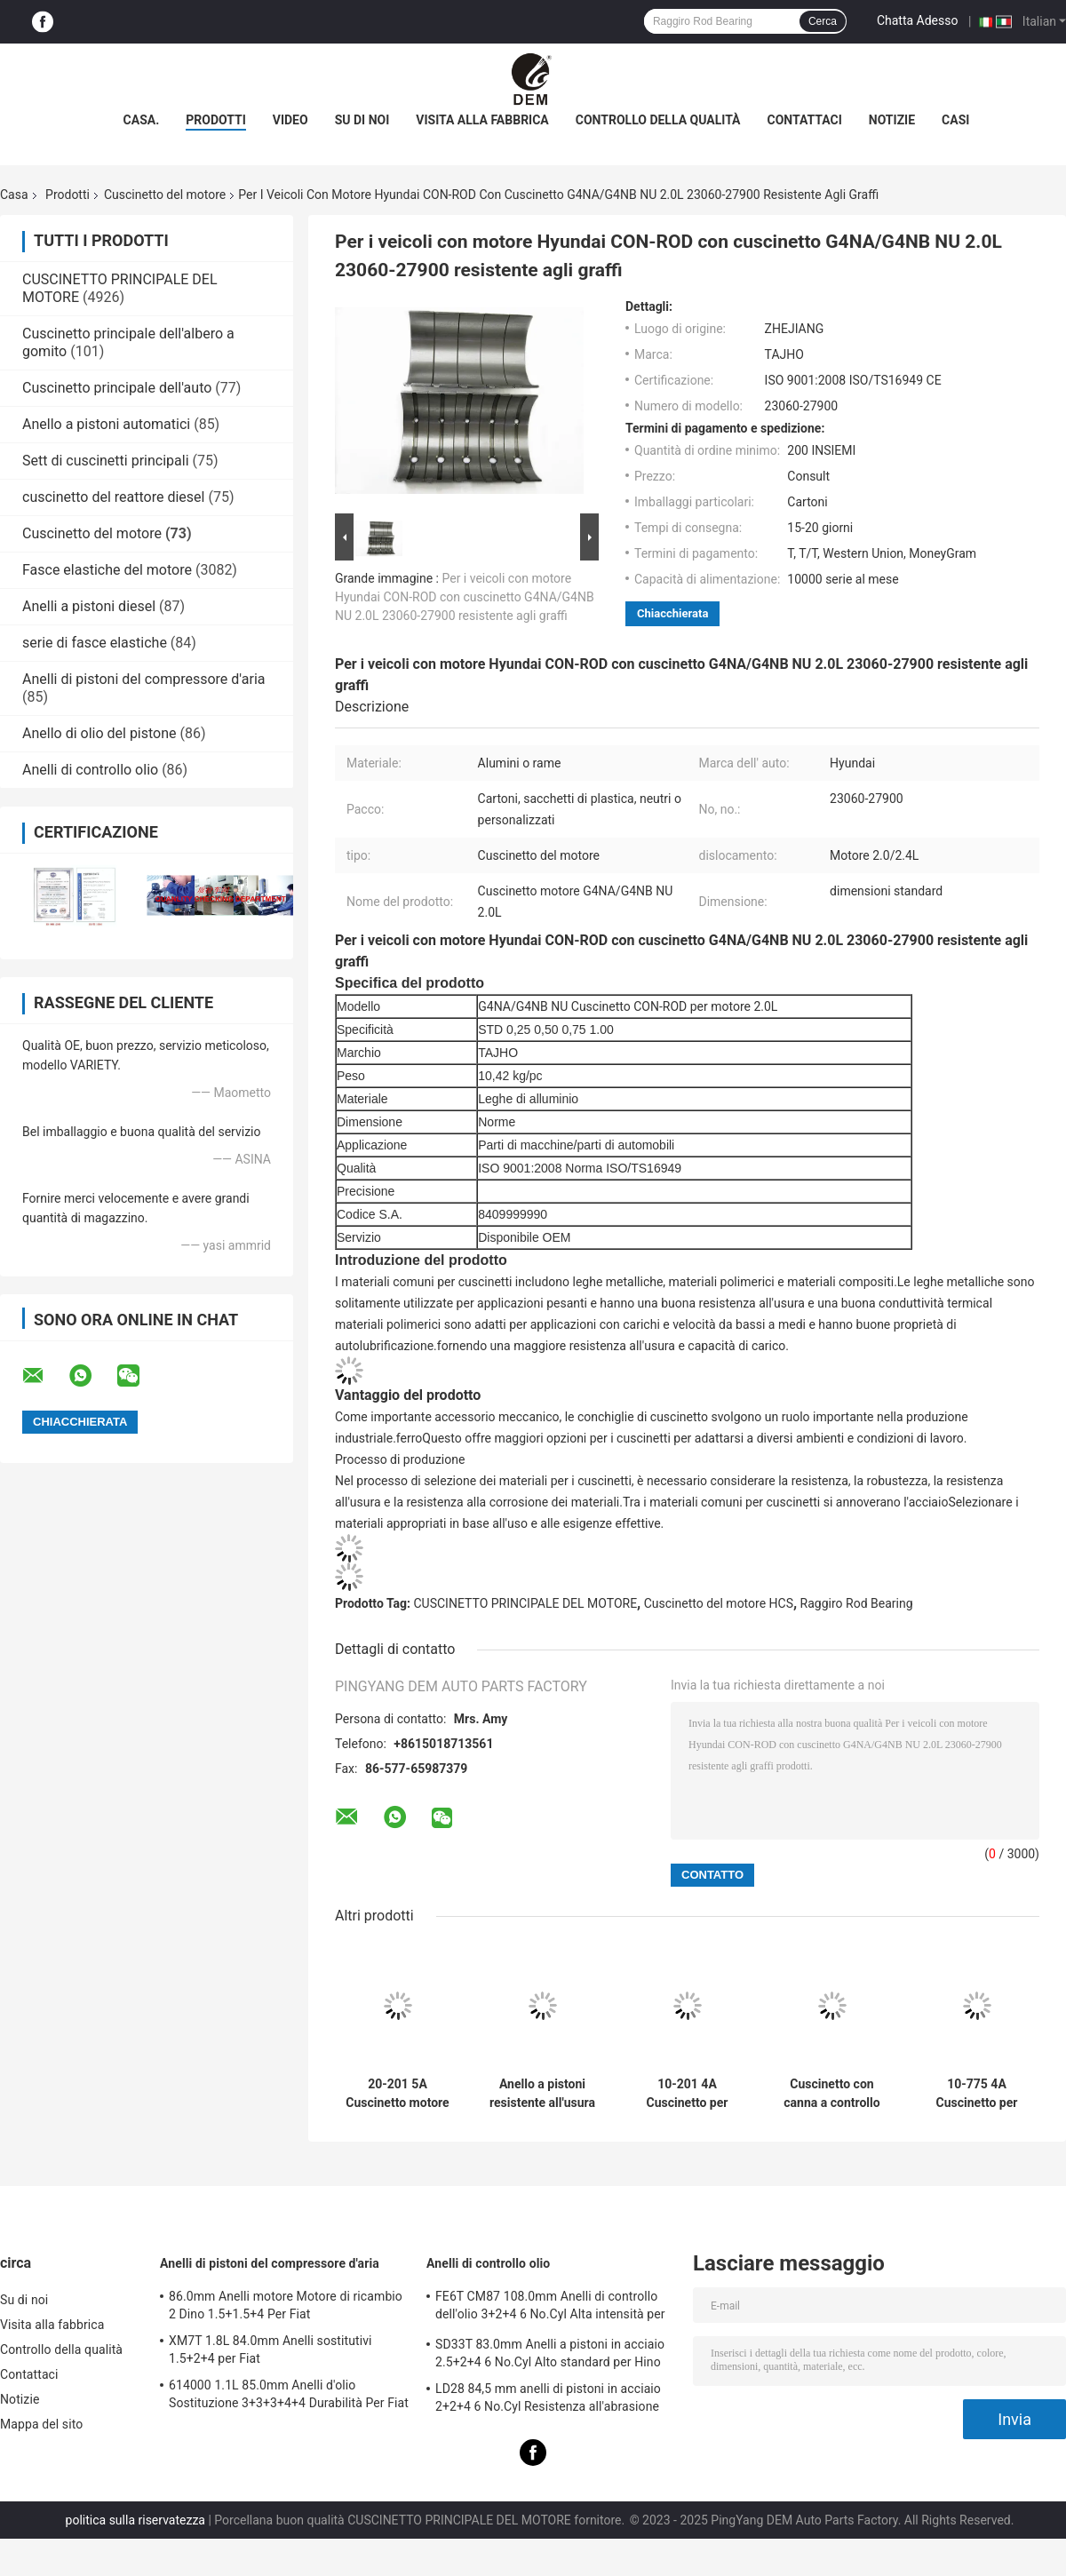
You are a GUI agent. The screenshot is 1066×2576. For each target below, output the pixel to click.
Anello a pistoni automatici (106, 424)
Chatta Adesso (918, 20)
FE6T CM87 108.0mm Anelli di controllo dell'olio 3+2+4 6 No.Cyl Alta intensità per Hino (550, 2307)
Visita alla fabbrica (482, 120)
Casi (955, 120)
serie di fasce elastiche (94, 642)
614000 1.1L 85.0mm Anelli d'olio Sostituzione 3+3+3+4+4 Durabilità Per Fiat (289, 2394)
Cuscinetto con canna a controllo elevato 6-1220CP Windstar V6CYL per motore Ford (832, 2094)
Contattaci (805, 120)
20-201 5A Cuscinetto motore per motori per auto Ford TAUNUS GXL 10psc (397, 2094)
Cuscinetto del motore (165, 194)
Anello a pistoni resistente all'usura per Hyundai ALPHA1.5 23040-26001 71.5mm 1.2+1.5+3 (542, 2094)
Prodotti (216, 120)
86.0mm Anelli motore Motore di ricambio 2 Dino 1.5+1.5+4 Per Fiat (285, 2305)
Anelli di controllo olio (90, 769)
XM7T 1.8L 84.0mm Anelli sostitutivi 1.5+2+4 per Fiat (270, 2349)
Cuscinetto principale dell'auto (116, 387)
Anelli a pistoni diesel (88, 606)
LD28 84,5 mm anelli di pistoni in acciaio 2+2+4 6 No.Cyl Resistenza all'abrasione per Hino (548, 2400)
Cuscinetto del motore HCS (718, 1603)
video (290, 120)
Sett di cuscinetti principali (105, 460)
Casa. (141, 120)
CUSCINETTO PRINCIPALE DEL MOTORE (526, 1603)
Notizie (892, 120)
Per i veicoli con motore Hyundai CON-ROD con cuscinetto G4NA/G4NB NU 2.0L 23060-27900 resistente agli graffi (464, 597)
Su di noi (362, 120)
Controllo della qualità (658, 120)
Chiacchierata (672, 613)
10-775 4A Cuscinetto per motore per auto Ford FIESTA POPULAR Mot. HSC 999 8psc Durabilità (976, 2094)
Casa (14, 194)
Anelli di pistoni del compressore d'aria (143, 679)
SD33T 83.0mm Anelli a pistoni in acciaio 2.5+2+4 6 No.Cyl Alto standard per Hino (549, 2353)
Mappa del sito (41, 2424)
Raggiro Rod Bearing (856, 1603)
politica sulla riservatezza (135, 2520)
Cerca (822, 21)
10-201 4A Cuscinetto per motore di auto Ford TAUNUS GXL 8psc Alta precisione (687, 2094)
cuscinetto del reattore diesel (113, 497)
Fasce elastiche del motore (107, 569)
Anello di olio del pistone (99, 733)
